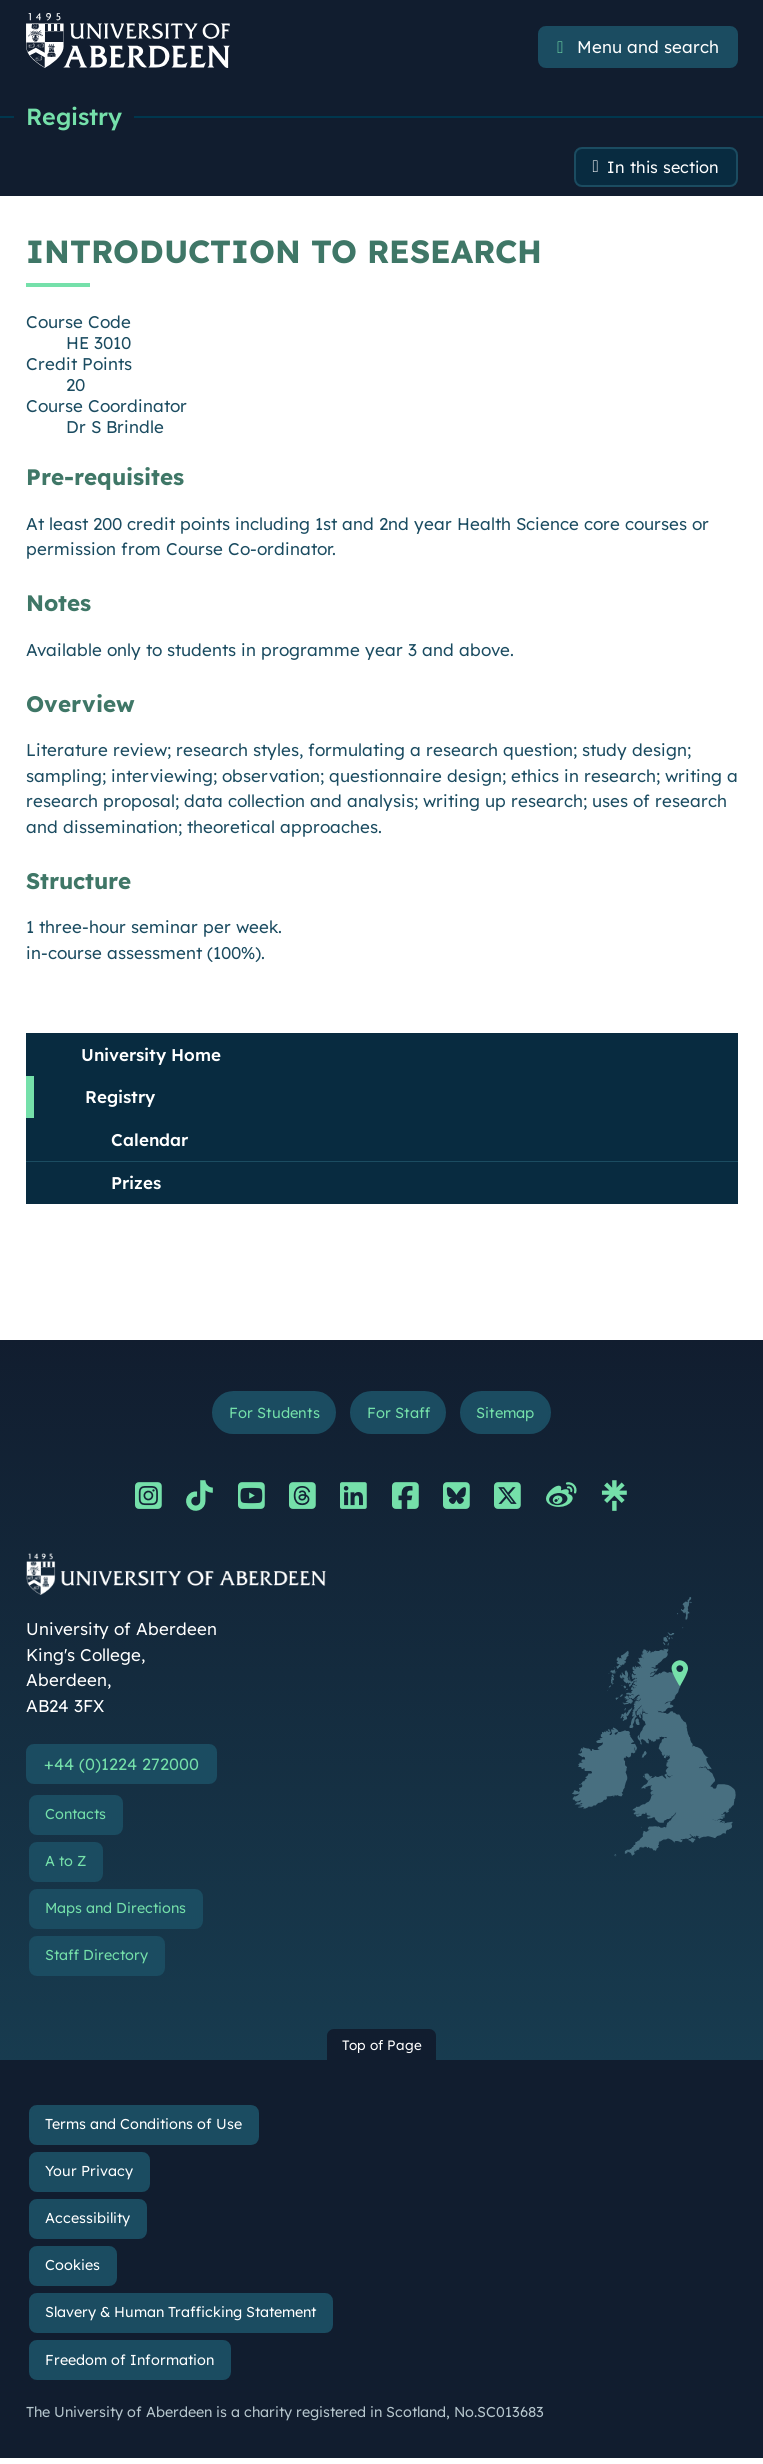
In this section (661, 169)
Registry (75, 117)
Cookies (72, 2271)
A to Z (65, 1867)
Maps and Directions (115, 1914)
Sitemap (509, 1416)
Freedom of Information (129, 2366)
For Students (269, 1416)
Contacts (75, 1820)
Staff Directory (96, 1961)
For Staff (397, 1416)
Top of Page (382, 2050)
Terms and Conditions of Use (143, 2130)
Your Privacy (89, 2177)
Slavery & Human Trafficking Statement (180, 2319)
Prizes (136, 1185)
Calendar (149, 1142)
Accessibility (87, 2224)
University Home (151, 1057)
